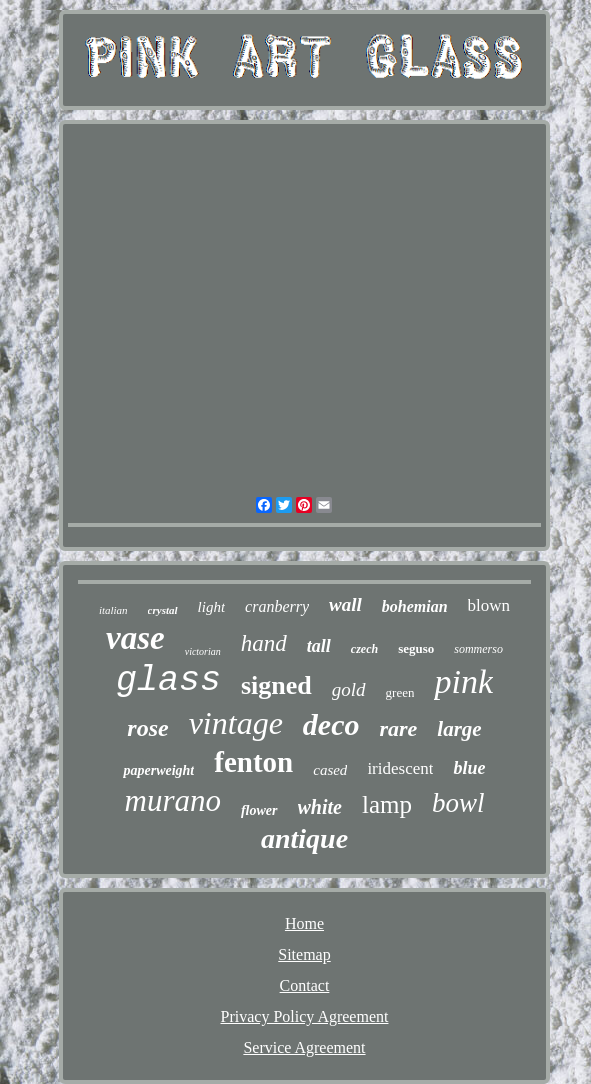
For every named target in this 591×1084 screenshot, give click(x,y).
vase (135, 638)
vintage (236, 723)
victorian (203, 651)
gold (349, 689)
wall (345, 604)
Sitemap (304, 954)
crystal (163, 610)
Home (304, 923)
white (320, 807)
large (459, 729)
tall (319, 646)
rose (147, 728)
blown (489, 605)
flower (259, 810)
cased (330, 770)
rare (398, 728)
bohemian (415, 606)
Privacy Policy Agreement (305, 1016)
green (400, 692)
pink (463, 681)
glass (168, 681)
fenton (253, 762)
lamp (387, 804)
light (212, 607)
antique (304, 838)
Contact (305, 985)
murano (173, 800)
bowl (458, 803)
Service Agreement (304, 1047)
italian (113, 610)
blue (469, 768)
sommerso (478, 649)
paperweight (158, 770)
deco (331, 724)
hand (264, 643)
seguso (416, 648)
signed (276, 685)
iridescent (400, 768)
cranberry (277, 606)
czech (364, 649)
